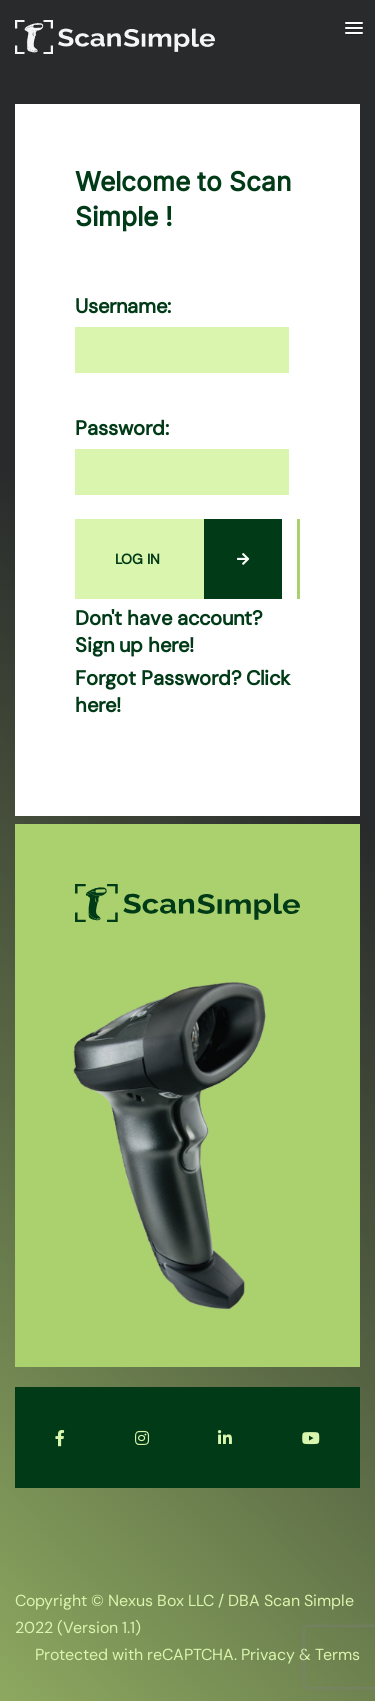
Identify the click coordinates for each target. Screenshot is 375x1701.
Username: (123, 306)
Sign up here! (134, 645)
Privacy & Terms (300, 1654)
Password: (122, 428)
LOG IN (198, 559)
